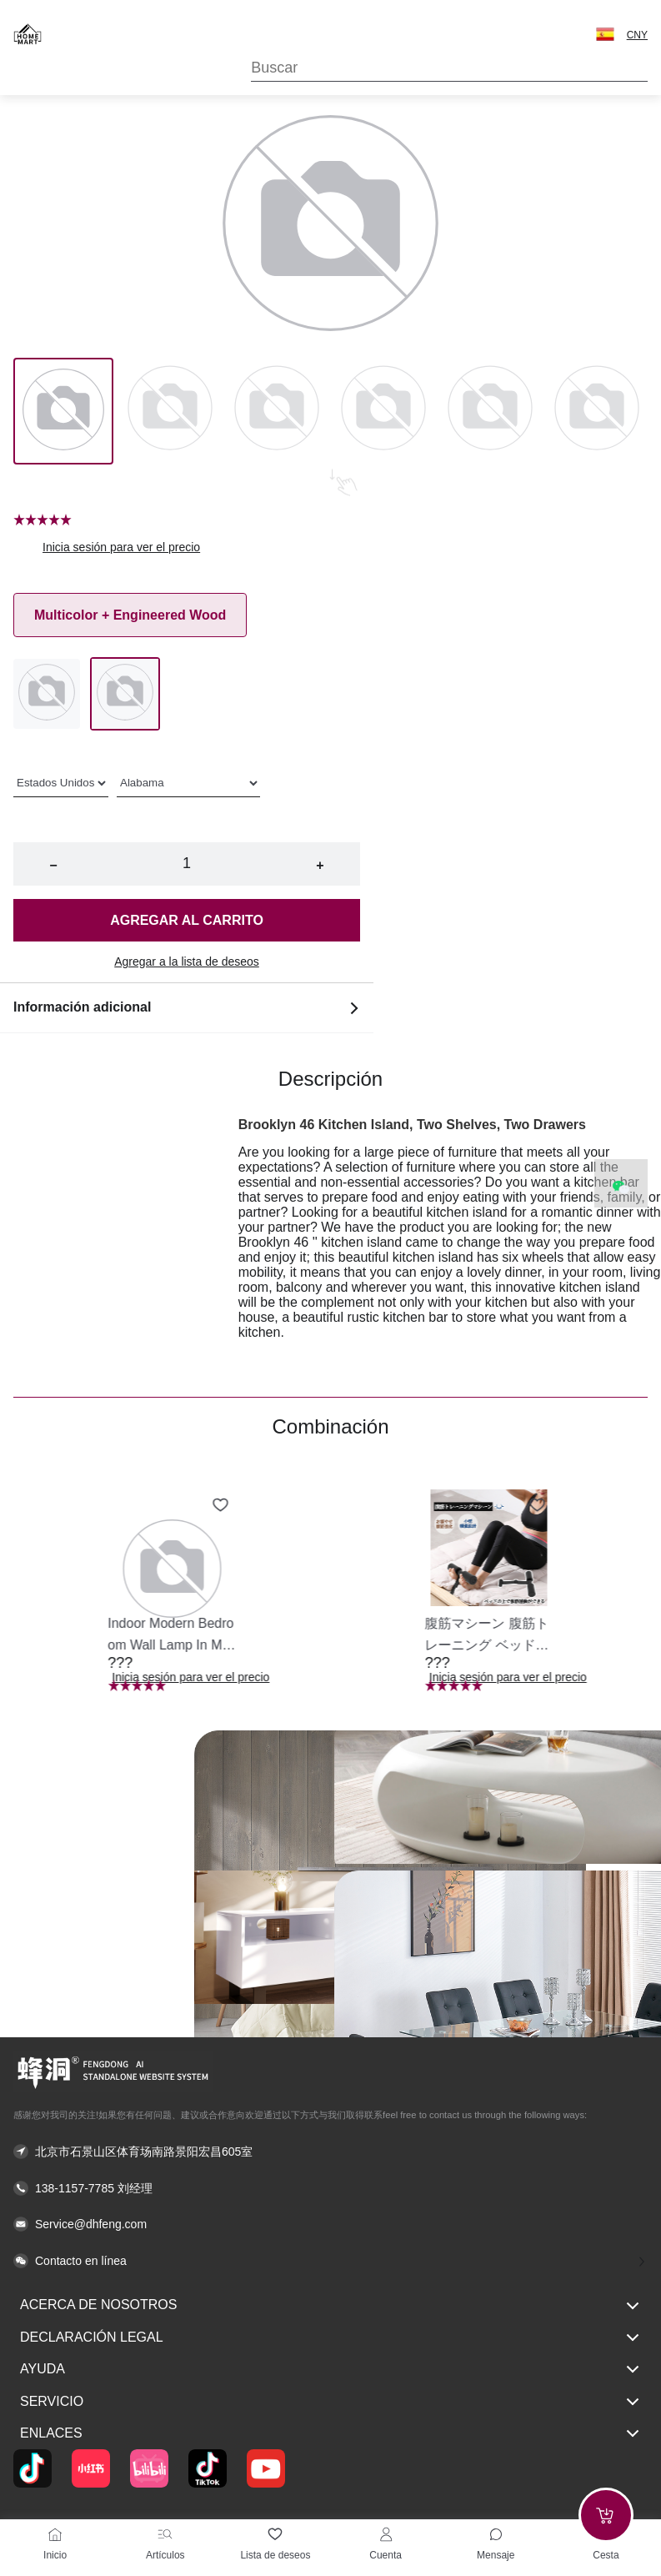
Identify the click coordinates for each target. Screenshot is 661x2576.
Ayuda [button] (330, 2369)
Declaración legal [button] (330, 2337)
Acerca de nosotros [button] (330, 2305)
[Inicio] (55, 2534)
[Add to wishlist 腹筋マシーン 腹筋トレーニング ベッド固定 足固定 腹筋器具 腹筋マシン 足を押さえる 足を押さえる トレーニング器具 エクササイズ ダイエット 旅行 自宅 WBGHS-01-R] (537, 1505)
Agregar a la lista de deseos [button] (186, 961)
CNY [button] (637, 35)
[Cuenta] (386, 2534)
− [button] (53, 865)
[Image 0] (63, 411)
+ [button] (319, 865)
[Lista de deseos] (275, 2534)
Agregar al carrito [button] (186, 920)
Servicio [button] (330, 2401)
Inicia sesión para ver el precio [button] (121, 547)
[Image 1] (170, 411)
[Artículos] (165, 2534)
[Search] (449, 68)
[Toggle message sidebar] (496, 2534)
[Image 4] (490, 411)
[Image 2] (277, 411)
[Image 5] (597, 411)
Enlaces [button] (330, 2433)
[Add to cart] (605, 2515)
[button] (605, 34)
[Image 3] (383, 411)
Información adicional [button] (186, 1007)
